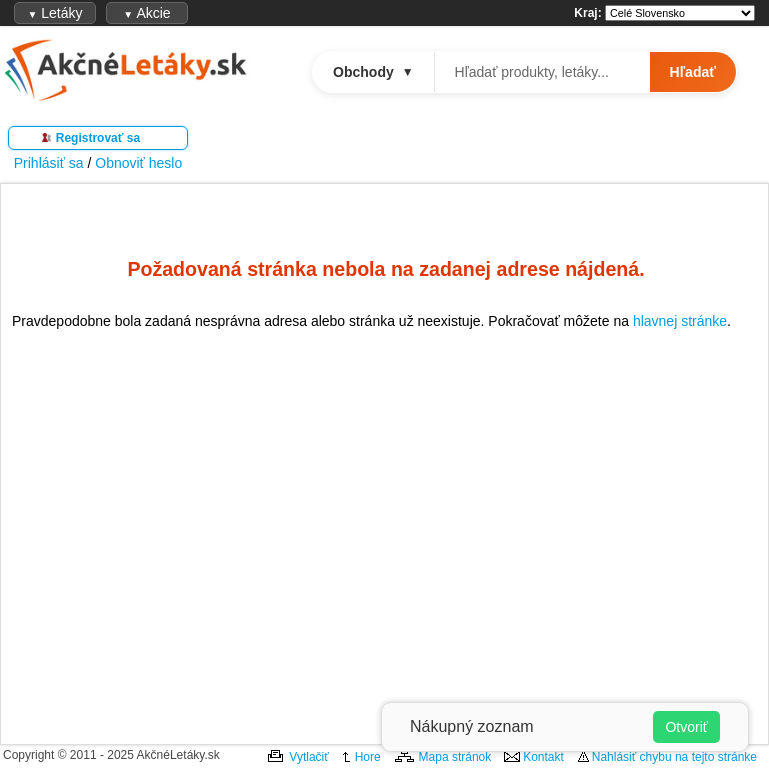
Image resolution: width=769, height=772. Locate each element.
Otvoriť (686, 727)
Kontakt (543, 757)
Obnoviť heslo (138, 163)
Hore (368, 757)
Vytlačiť (308, 757)
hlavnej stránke (680, 321)
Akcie (146, 13)
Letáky (54, 13)
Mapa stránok (455, 757)
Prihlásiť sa (49, 163)
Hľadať (693, 72)
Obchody (373, 72)
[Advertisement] (386, 533)
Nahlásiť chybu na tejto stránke (674, 757)
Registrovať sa (98, 138)
